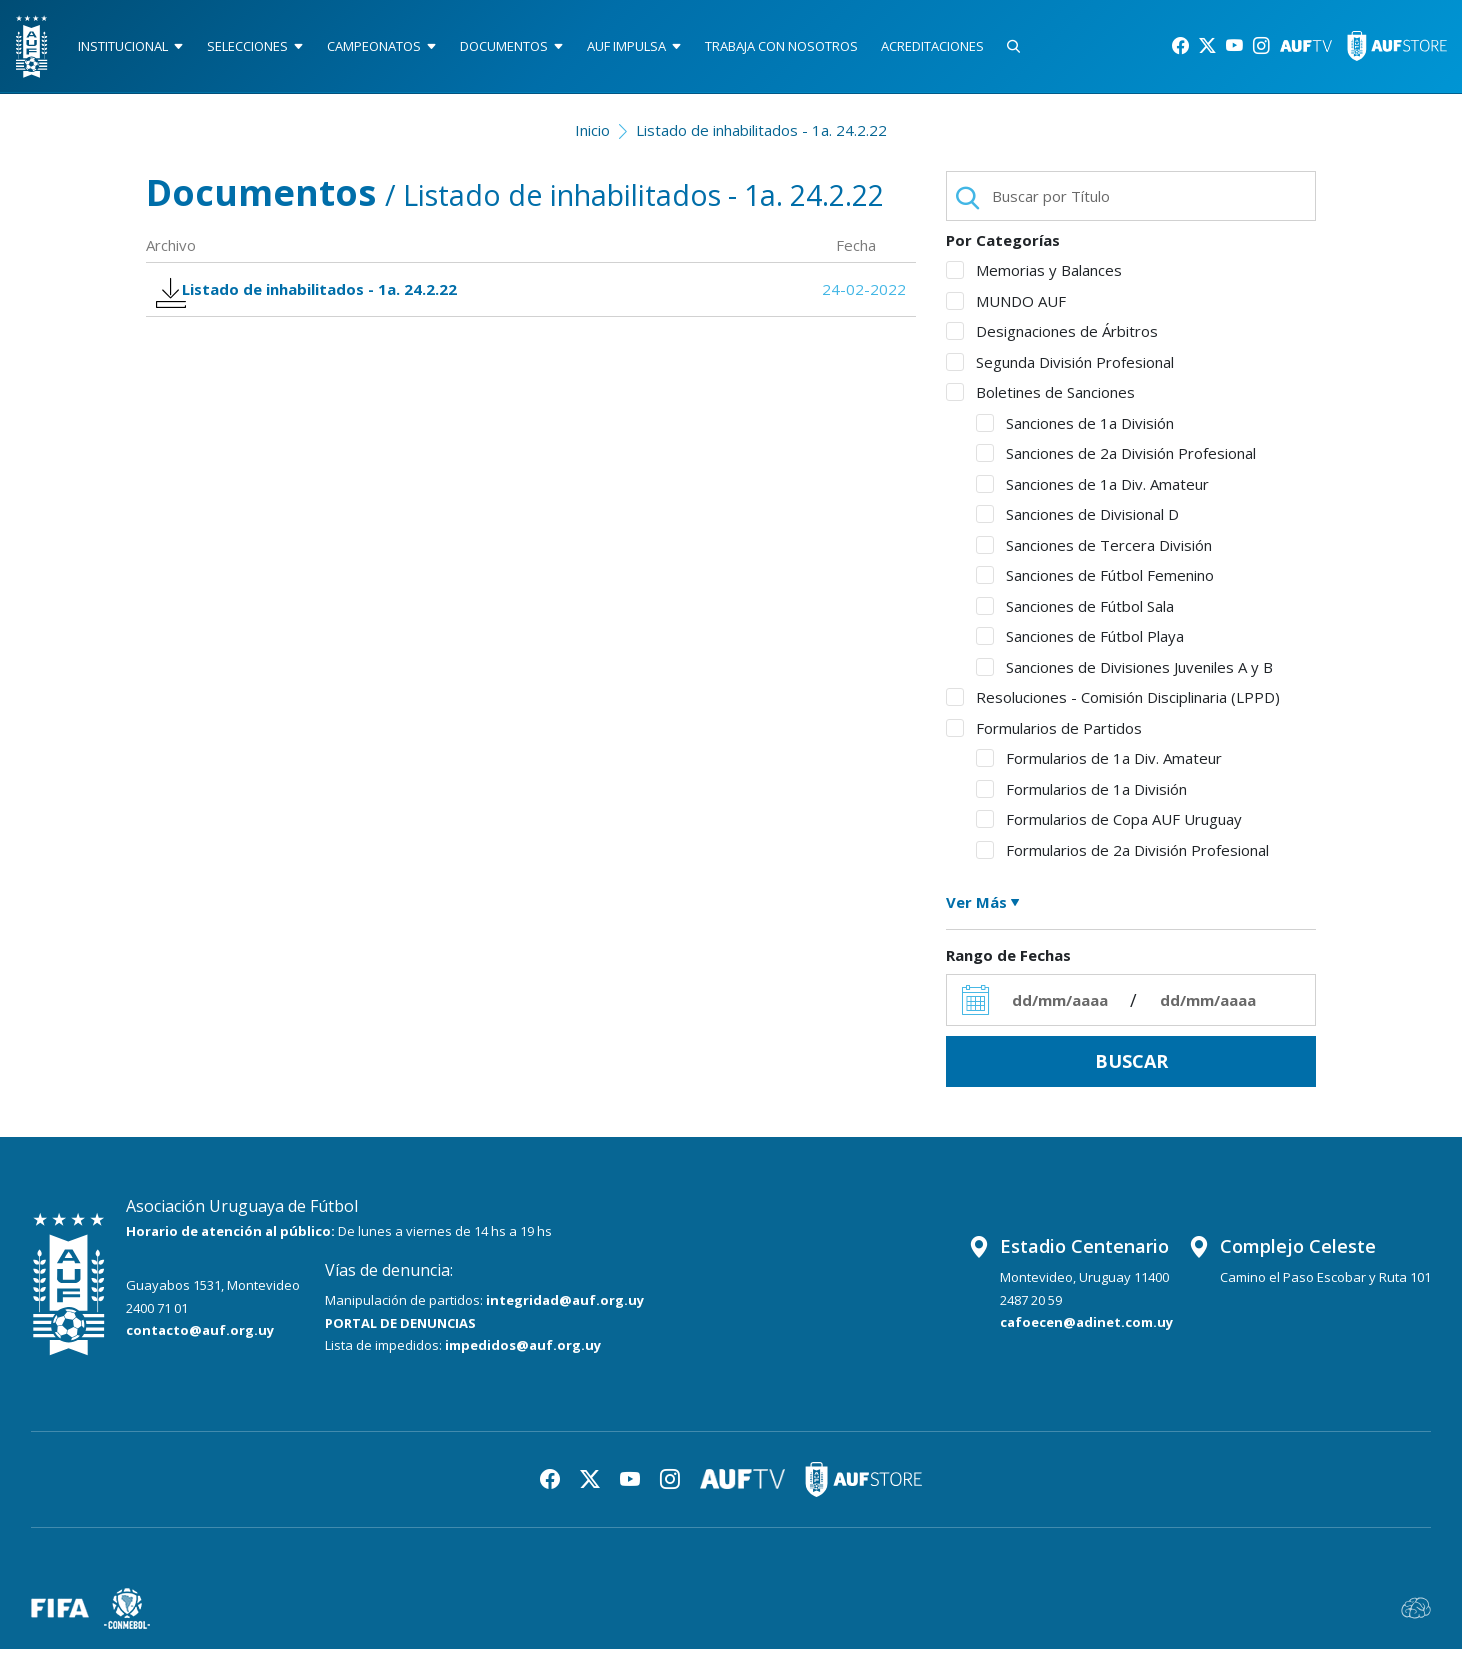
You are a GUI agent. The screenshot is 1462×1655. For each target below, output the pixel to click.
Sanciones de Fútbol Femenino (1095, 582)
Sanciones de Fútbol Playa (1080, 643)
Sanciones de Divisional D (1077, 521)
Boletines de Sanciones (1040, 399)
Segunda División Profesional (1060, 368)
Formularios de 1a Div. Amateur (1099, 765)
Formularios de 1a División (1081, 795)
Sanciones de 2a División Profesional (1116, 460)
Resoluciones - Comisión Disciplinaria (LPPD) (1113, 704)
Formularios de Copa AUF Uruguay (1109, 826)
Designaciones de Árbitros (1052, 338)
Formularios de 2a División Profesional (1122, 856)
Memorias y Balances (1034, 277)
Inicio (592, 136)
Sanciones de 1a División (1075, 429)
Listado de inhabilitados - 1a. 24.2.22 (761, 136)
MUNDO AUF (1006, 307)
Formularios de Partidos (1044, 734)
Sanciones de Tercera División (1094, 551)
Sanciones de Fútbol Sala (1075, 612)
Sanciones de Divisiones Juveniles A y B (1124, 673)
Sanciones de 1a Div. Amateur (1092, 490)
